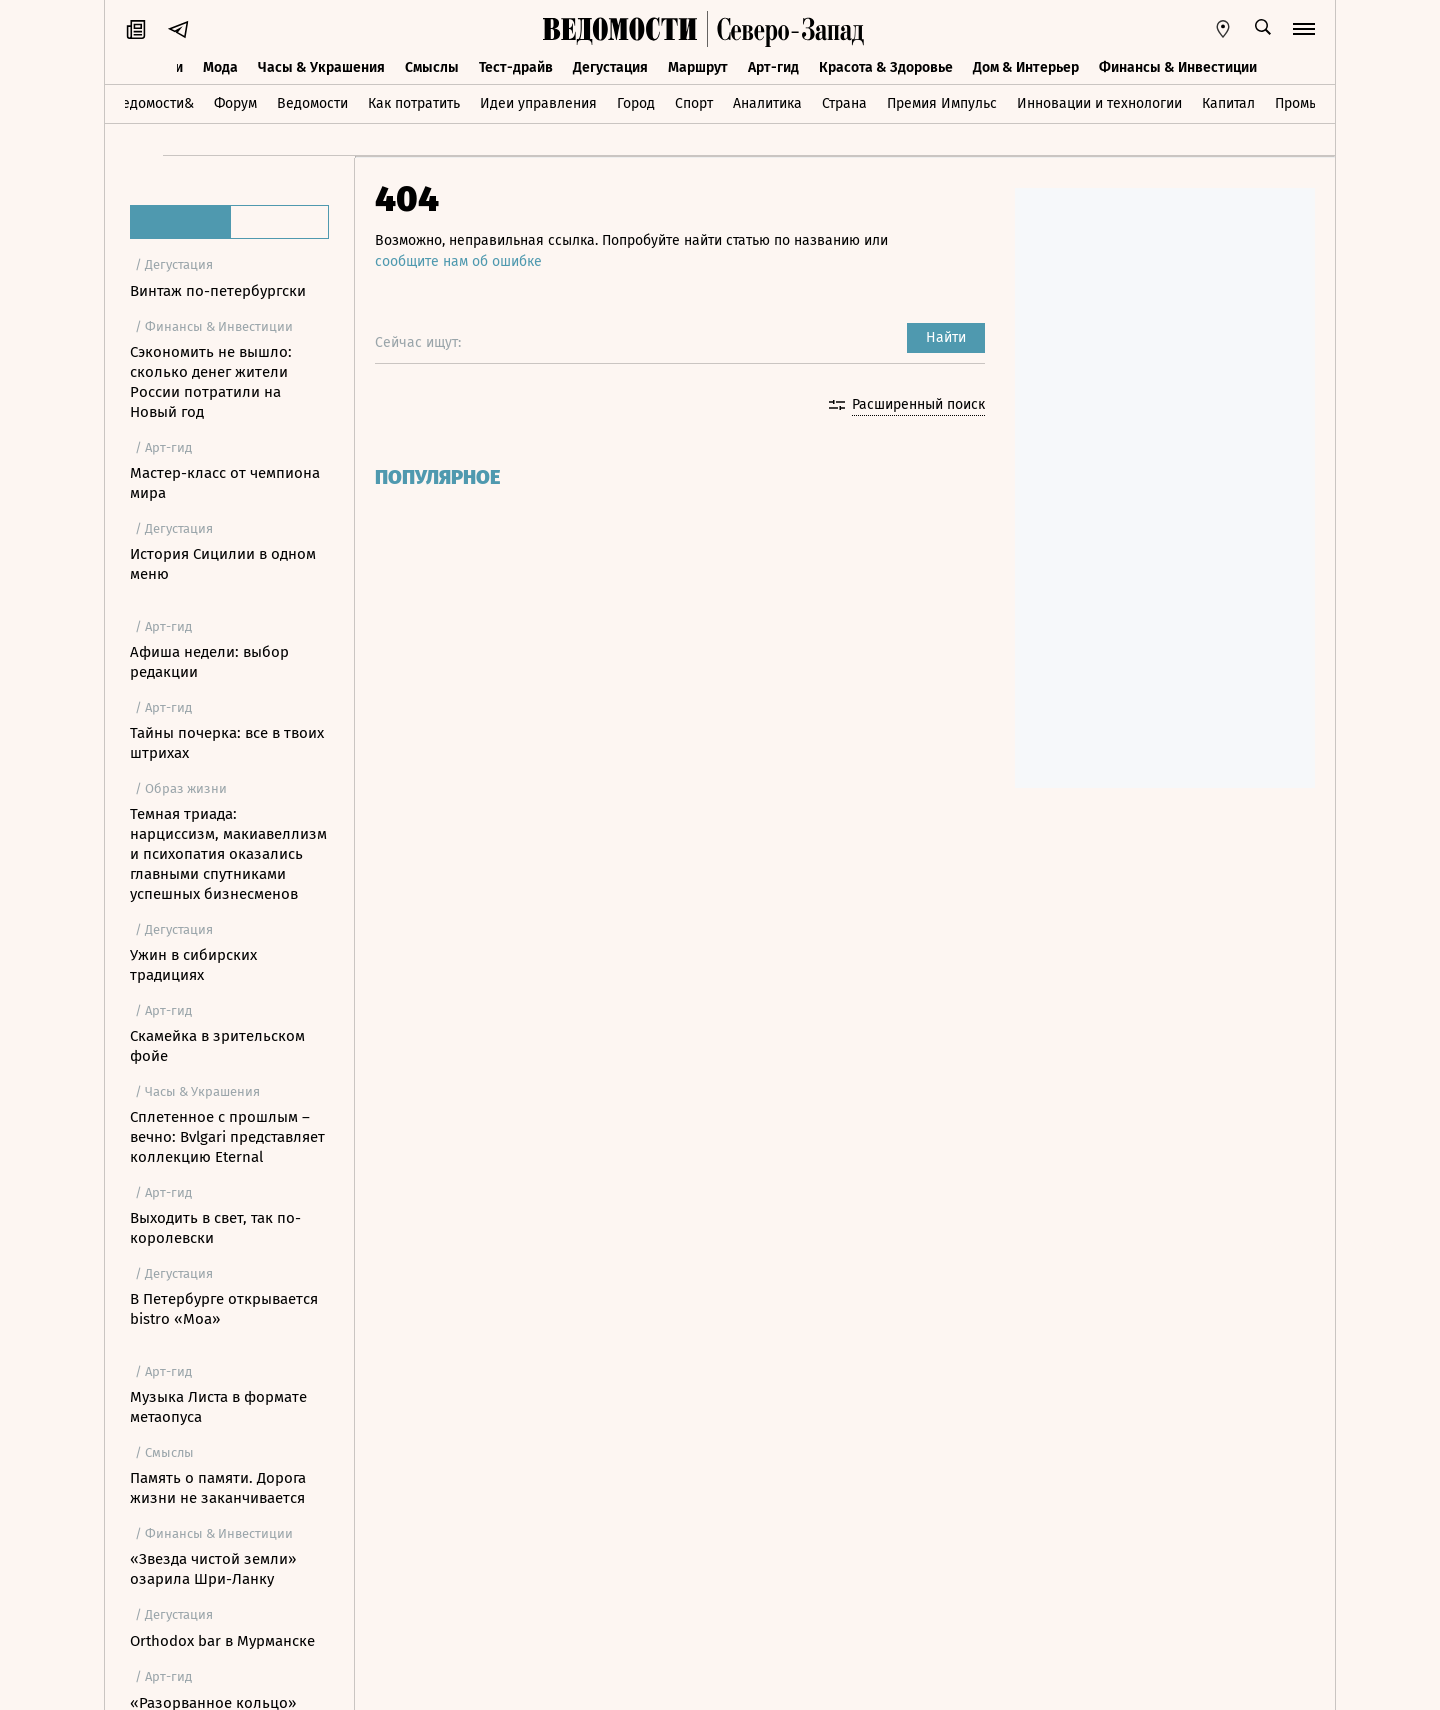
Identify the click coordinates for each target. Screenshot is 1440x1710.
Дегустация (610, 67)
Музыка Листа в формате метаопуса (218, 1407)
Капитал (1228, 103)
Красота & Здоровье (886, 67)
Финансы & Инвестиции (1178, 67)
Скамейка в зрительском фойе (217, 1046)
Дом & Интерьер (1026, 67)
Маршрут (698, 67)
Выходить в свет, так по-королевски (215, 1228)
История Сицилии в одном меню (223, 564)
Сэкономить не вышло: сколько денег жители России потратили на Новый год (211, 382)
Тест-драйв (516, 67)
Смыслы (432, 67)
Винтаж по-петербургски (218, 291)
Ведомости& (153, 103)
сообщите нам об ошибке (458, 261)
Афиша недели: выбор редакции (209, 662)
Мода (220, 67)
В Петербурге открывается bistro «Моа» (224, 1309)
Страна (844, 103)
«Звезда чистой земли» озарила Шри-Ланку (213, 1569)
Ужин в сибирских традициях (193, 965)
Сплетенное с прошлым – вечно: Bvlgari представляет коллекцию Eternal (227, 1137)
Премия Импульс (942, 103)
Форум (235, 103)
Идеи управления (538, 103)
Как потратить (414, 103)
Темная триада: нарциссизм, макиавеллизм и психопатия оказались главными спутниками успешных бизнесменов (228, 854)
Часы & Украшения (321, 67)
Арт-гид (773, 67)
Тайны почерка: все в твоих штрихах (227, 743)
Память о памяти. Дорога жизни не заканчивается (218, 1488)
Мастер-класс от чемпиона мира (225, 483)
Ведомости (312, 103)
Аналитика (767, 103)
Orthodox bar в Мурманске (222, 1641)
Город (636, 103)
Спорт (694, 103)
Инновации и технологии (1099, 103)
